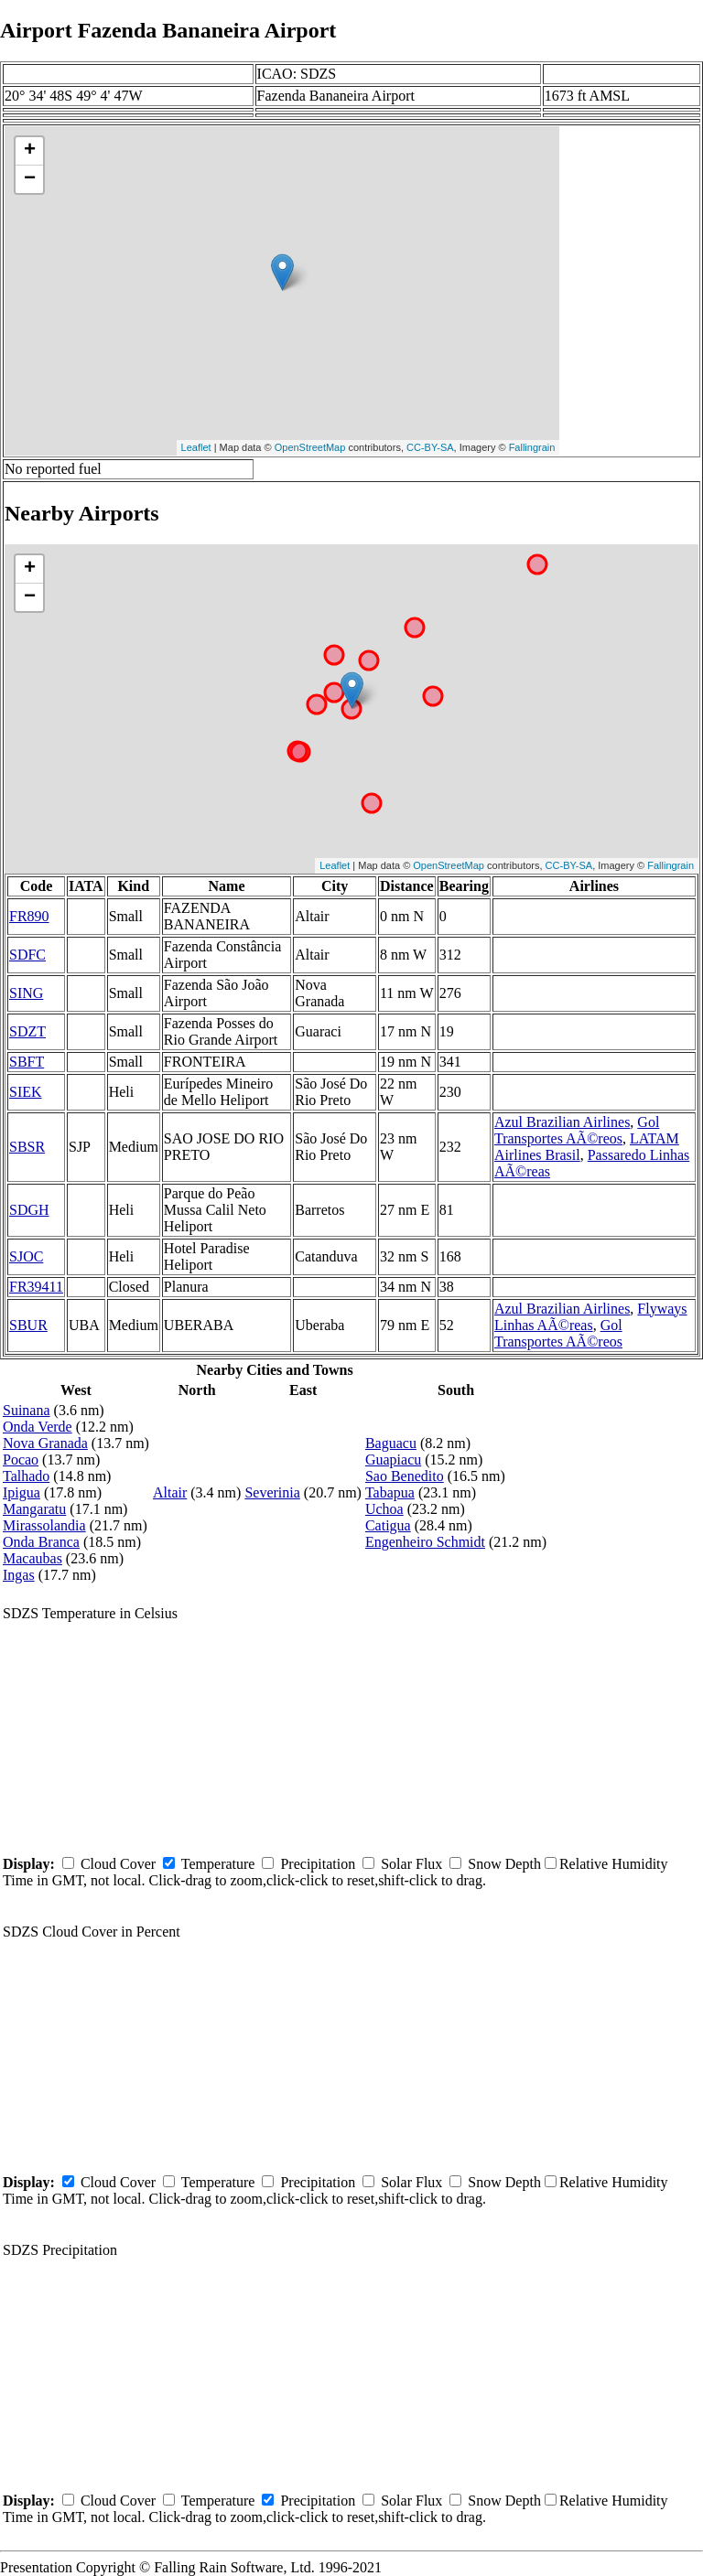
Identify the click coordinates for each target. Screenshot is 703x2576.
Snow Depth (504, 1864)
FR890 (29, 916)
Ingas (19, 1575)
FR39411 (36, 1286)
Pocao (20, 1459)
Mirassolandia (44, 1525)
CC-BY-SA (430, 447)
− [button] (30, 179)
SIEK (25, 1092)
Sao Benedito (404, 1476)
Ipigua (21, 1492)
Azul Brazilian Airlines (562, 1122)
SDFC (27, 954)
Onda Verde (37, 1426)
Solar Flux (411, 1864)
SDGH (29, 1210)
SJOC (26, 1256)
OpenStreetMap (310, 447)
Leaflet (196, 447)
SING (26, 993)
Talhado (26, 1476)
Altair (170, 1492)
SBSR (27, 1146)
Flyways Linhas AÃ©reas (590, 1317)
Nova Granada (45, 1443)
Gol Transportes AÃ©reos (576, 1130)
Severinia (271, 1492)
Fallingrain (532, 447)
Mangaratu (34, 1509)
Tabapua (390, 1492)
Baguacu (390, 1443)
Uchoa (384, 1509)
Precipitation (317, 1864)
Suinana (26, 1410)
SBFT (26, 1061)
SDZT (27, 1031)
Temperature (218, 1864)
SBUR (28, 1325)
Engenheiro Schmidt (425, 1542)
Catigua (388, 1525)
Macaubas (32, 1558)
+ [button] (30, 151)
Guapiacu (393, 1459)
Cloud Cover (118, 1864)
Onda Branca (41, 1542)
